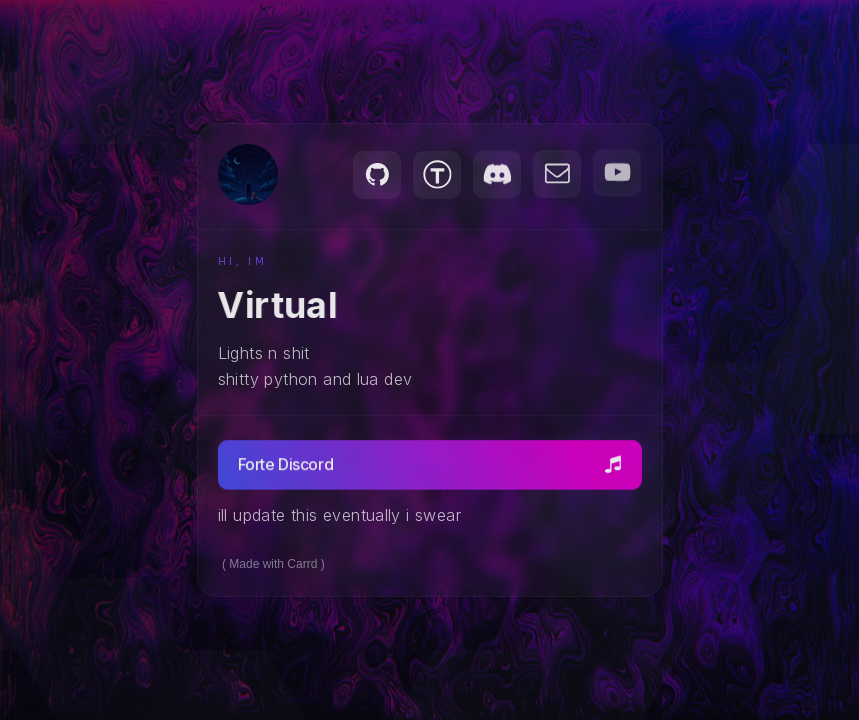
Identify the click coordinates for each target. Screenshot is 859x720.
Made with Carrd (273, 564)
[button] (377, 175)
